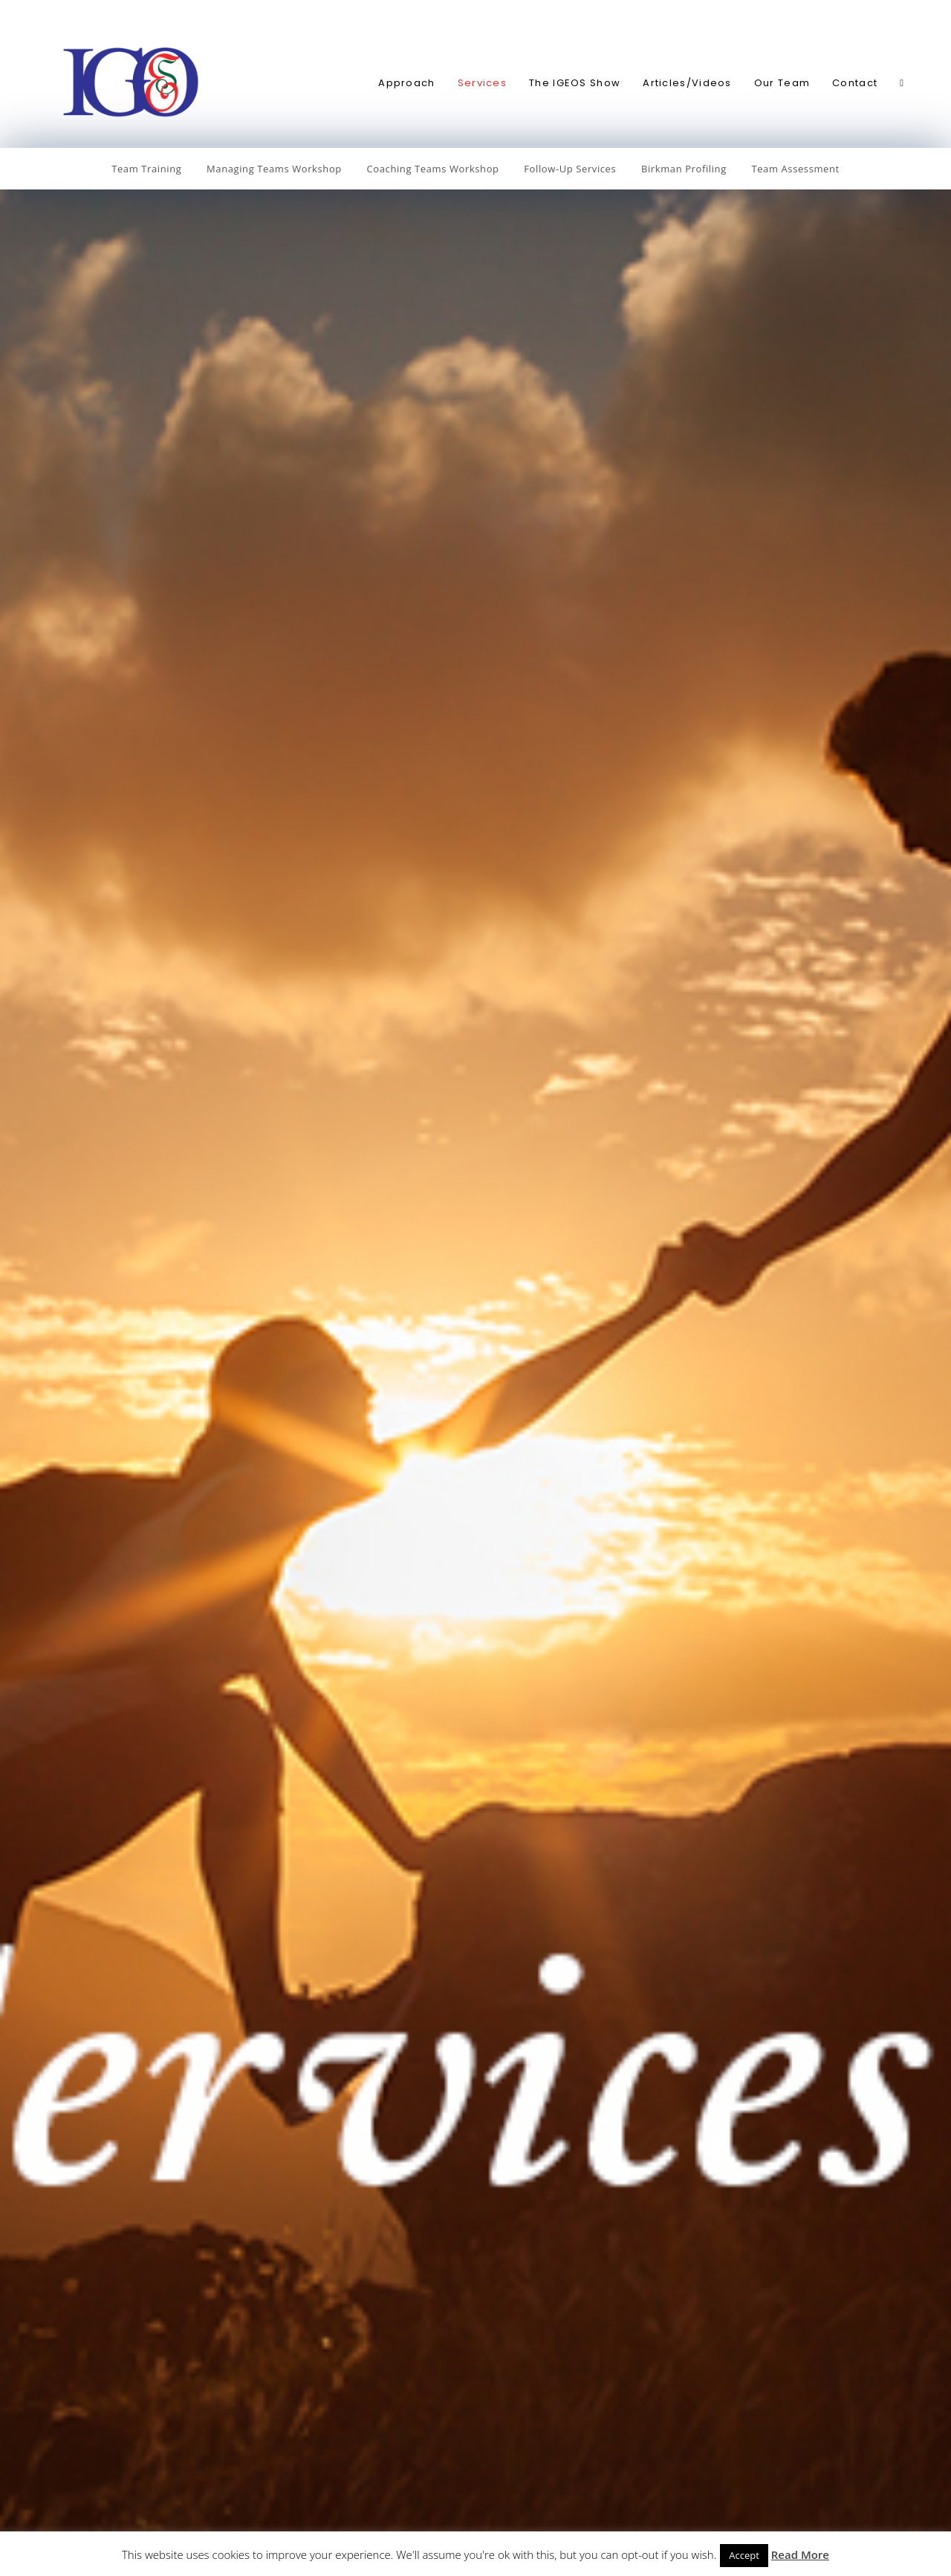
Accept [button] (744, 2555)
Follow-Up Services (570, 168)
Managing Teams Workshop (274, 168)
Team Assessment (795, 168)
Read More (800, 2554)
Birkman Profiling (684, 168)
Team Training (146, 168)
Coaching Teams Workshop (433, 168)
